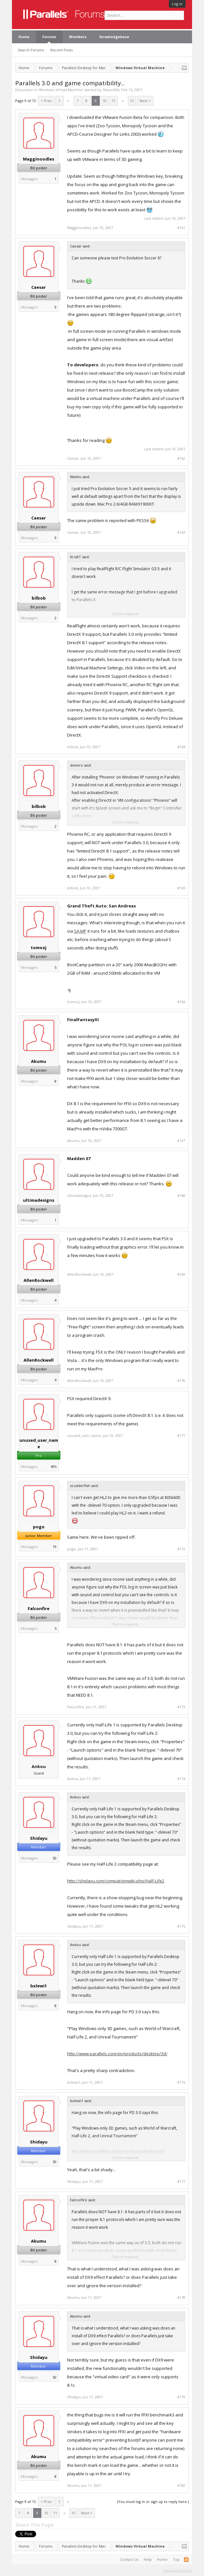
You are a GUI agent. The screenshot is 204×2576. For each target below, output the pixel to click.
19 (54, 1546)
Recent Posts (61, 49)
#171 (181, 1435)
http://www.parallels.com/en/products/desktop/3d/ (117, 2054)
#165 (181, 888)
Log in (177, 3)
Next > (145, 100)
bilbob (39, 598)
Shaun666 (111, 89)
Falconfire (38, 1608)
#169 (181, 1274)
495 (53, 1466)
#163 (181, 532)
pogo (39, 1527)
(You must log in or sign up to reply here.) (153, 2501)
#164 (181, 747)
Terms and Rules (177, 2570)
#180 (181, 2485)
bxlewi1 (38, 1986)
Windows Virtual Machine (61, 89)
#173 (181, 1707)
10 (105, 100)
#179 (181, 2397)
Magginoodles (38, 159)
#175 (181, 1926)
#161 (181, 227)
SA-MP (80, 931)
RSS (186, 2559)
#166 (181, 1002)
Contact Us (129, 2559)
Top (176, 2559)
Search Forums (31, 49)
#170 (181, 1380)
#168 (181, 1195)
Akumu (38, 1061)
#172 (181, 1549)
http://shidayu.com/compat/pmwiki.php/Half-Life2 (115, 1881)
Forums (49, 36)
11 (114, 100)
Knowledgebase (114, 36)
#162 (181, 458)
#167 (181, 1140)
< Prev (46, 100)
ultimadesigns (38, 1200)
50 (54, 1858)
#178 (181, 2297)
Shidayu (38, 1838)
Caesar (38, 287)
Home (23, 36)
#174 (181, 1778)
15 (132, 100)
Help (148, 2559)
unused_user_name (38, 1443)
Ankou (39, 1766)
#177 (181, 2181)
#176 (181, 2082)
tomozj (38, 947)
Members (78, 36)
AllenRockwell (39, 1280)
